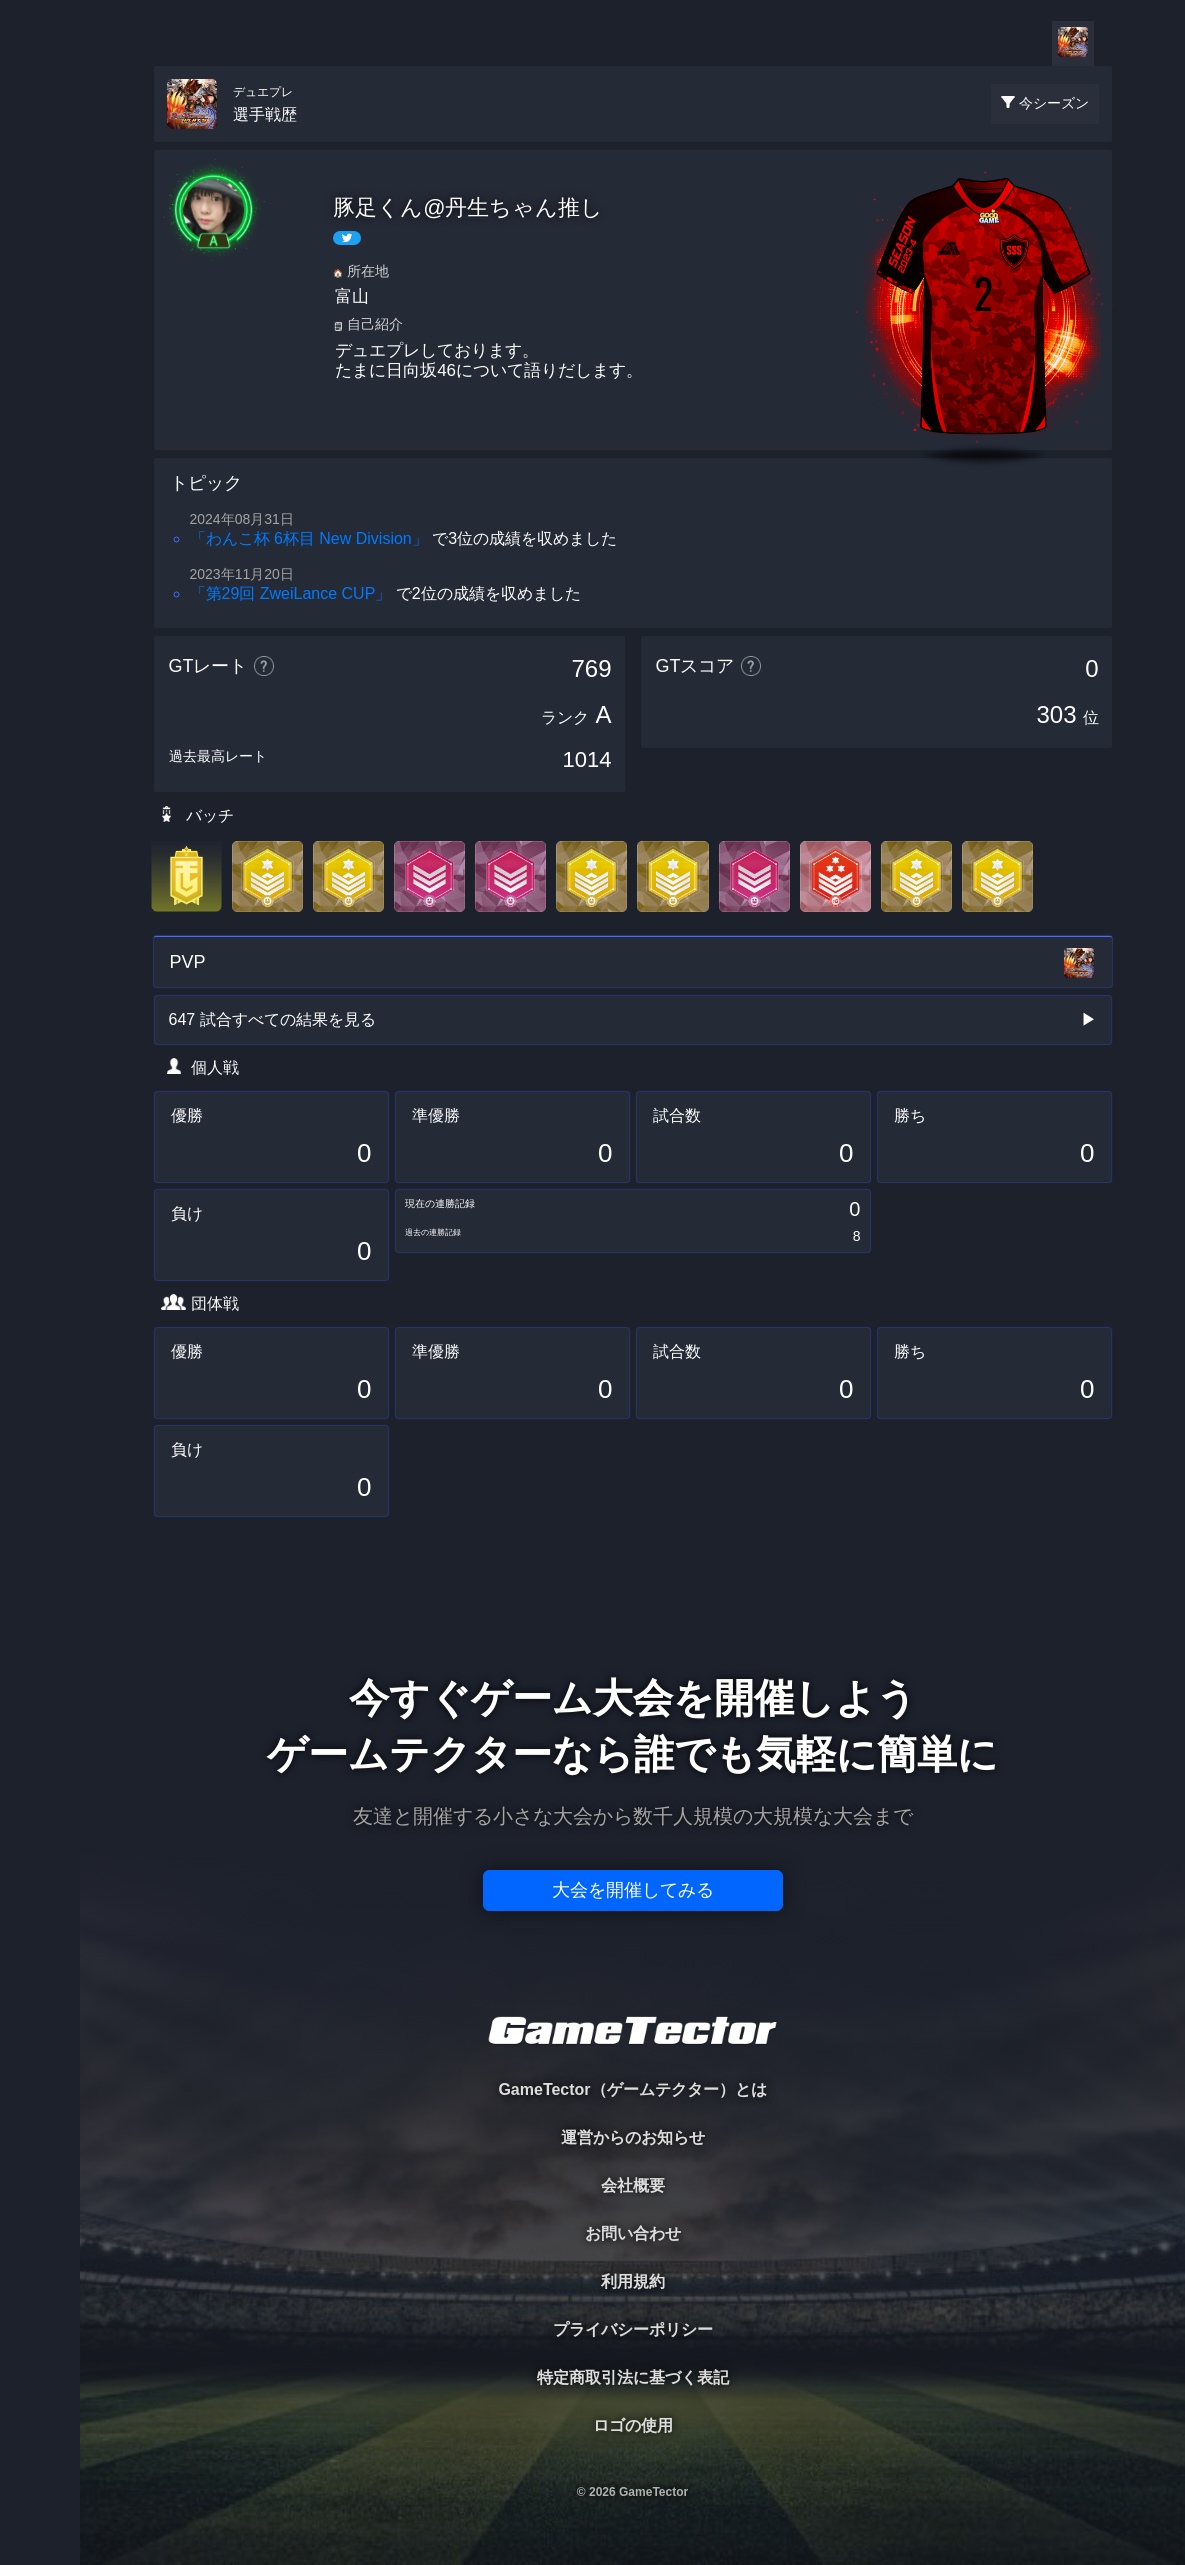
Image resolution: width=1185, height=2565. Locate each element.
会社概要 (633, 2185)
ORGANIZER (40, 305)
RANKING (39, 387)
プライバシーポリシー (633, 2329)
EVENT (40, 469)
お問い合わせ (633, 2233)
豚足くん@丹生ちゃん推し (468, 207)
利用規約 (633, 2281)
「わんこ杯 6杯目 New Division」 (309, 538)
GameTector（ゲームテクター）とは (632, 2089)
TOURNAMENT (39, 141)
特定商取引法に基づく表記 (633, 2377)
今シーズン (1054, 103)
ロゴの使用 (633, 2425)
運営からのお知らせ (633, 2137)
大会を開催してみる (633, 1890)
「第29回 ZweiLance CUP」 (291, 593)
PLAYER (40, 223)
